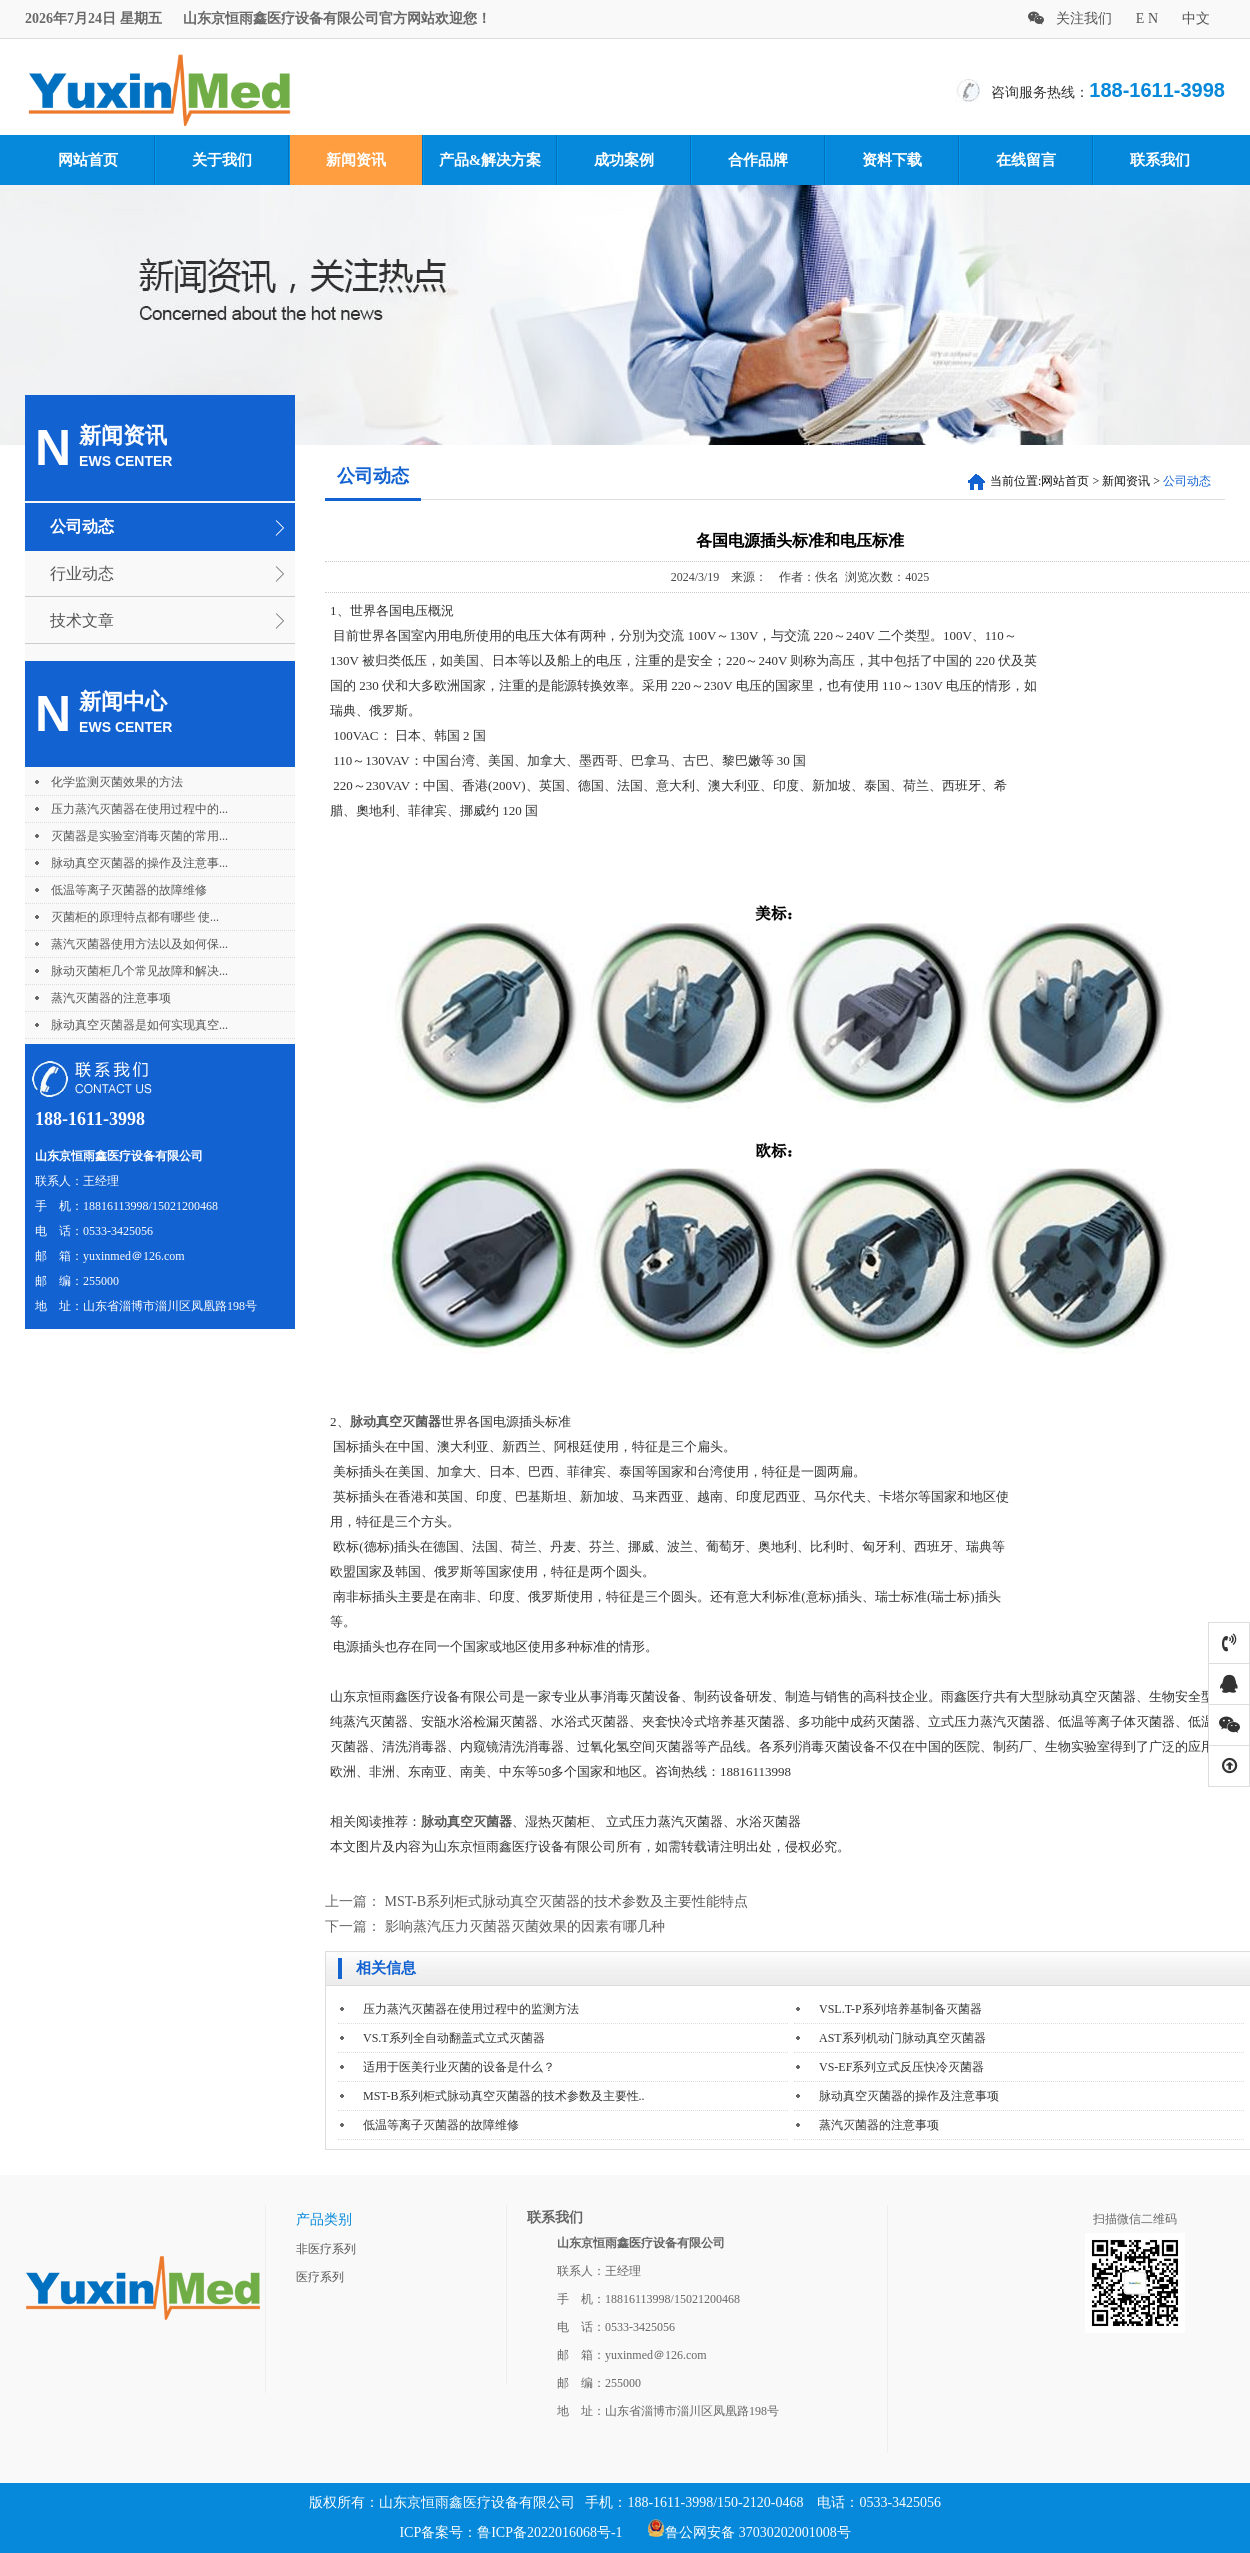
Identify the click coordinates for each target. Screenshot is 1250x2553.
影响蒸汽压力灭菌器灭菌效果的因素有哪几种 (525, 1926)
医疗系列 (320, 2277)
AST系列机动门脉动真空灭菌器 (902, 2038)
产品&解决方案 (490, 160)
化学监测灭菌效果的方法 (117, 782)
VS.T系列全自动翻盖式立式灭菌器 (454, 2038)
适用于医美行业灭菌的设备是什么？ (459, 2067)
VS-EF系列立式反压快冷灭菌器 (901, 2067)
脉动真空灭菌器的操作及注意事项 (909, 2096)
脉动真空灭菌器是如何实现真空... (139, 1025)
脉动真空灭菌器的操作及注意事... (139, 863)
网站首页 (88, 160)
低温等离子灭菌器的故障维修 (129, 890)
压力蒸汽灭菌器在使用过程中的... (139, 809)
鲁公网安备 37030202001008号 (749, 2532)
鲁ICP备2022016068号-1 (549, 2532)
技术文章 (82, 620)
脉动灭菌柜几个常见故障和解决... (139, 971)
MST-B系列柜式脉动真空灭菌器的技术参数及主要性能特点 (567, 1901)
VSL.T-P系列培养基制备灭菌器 (900, 2009)
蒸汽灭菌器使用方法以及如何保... (139, 944)
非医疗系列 (326, 2249)
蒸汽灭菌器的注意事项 (111, 998)
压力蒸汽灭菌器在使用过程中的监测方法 (471, 2009)
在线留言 (1026, 160)
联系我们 (1160, 160)
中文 (1196, 18)
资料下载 (892, 160)
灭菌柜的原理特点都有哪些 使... (135, 917)
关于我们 (222, 160)
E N (1147, 18)
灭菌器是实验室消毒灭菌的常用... (139, 836)
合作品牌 (758, 160)
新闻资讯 (356, 160)
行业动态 (82, 573)
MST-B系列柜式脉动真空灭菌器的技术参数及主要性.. (504, 2096)
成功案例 (624, 160)
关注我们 (1070, 18)
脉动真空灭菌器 (395, 1421)
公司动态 (82, 526)
